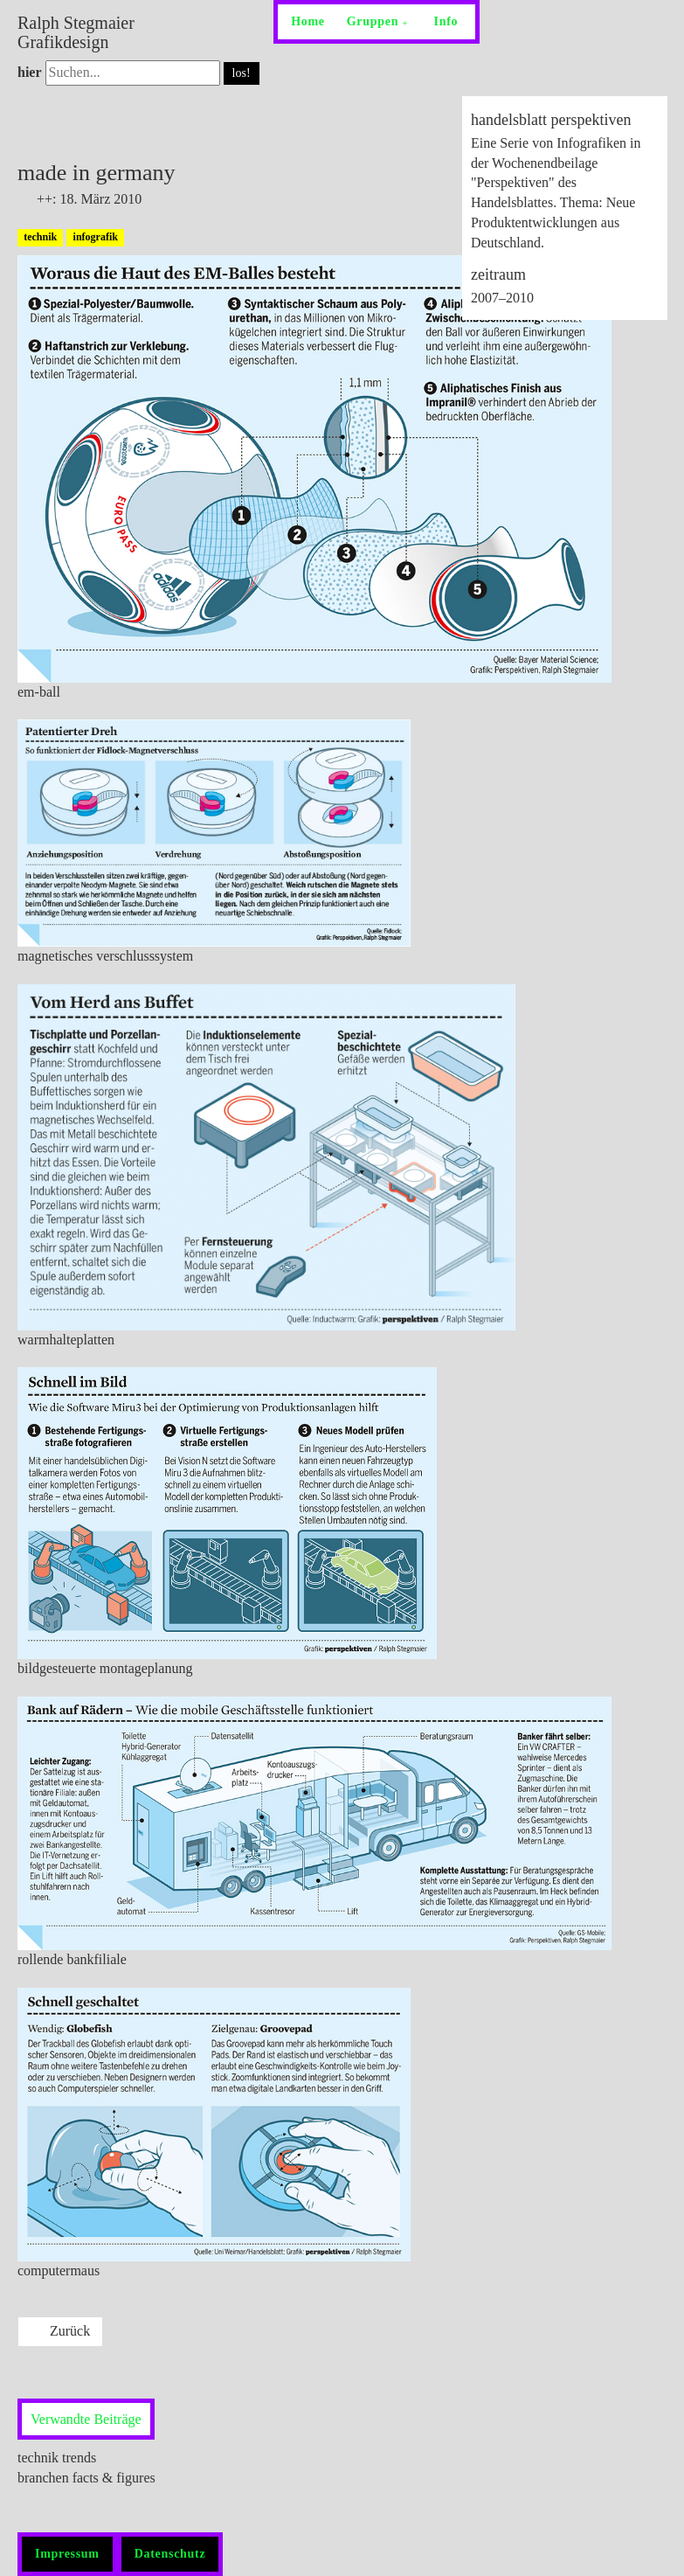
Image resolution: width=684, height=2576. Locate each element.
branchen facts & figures (86, 2477)
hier (29, 72)
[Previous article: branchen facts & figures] (60, 2331)
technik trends (56, 2457)
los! (241, 73)
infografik (95, 237)
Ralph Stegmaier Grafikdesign (76, 32)
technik (40, 237)
